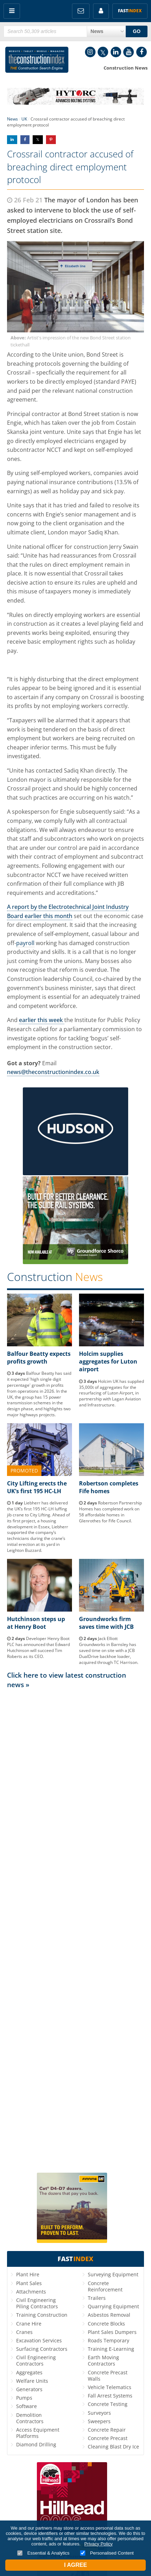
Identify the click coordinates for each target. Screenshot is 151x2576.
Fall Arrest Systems (110, 2395)
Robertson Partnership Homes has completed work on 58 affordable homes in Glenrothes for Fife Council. (110, 1511)
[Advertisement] (75, 1930)
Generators (29, 2389)
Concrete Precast (107, 2438)
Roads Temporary (108, 2340)
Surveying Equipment (113, 2274)
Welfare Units (32, 2380)
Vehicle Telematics (109, 2387)
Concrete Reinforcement (105, 2286)
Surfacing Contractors (41, 2349)
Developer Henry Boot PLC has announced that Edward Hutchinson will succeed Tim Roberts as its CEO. (38, 1647)
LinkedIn (116, 52)
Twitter (103, 52)
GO (136, 31)
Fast (130, 11)
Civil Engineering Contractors (36, 2360)
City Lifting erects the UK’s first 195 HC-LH (37, 1487)
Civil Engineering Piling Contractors (37, 2303)
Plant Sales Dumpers (112, 2332)
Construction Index (36, 61)
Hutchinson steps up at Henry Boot (36, 1623)
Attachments (31, 2291)
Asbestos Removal (109, 2314)
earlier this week (41, 1020)
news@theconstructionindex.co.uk (53, 1072)
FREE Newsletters (81, 11)
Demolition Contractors (30, 2418)
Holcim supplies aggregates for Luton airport (108, 1361)
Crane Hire (28, 2323)
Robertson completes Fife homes (108, 1487)
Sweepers (99, 2421)
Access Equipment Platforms (37, 2432)
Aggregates (29, 2372)
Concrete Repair (107, 2429)
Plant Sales (29, 2283)
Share (12, 139)
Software (26, 2406)
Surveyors (99, 2412)
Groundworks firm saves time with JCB (106, 1623)
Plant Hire (27, 2274)
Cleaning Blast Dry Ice (113, 2446)
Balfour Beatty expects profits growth (39, 1357)
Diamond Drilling (36, 2444)
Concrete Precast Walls (107, 2375)
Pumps (24, 2397)
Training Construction (41, 2314)
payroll (25, 943)
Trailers (97, 2298)
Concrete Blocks (106, 2323)
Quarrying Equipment (113, 2306)
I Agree (75, 2565)
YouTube (128, 52)
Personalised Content (107, 2553)
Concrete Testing (107, 2404)
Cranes (24, 2332)
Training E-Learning (111, 2349)
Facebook (141, 52)
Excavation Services (39, 2340)
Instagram (90, 52)
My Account (101, 11)
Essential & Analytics (43, 2553)
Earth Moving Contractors (103, 2360)
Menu (12, 11)
